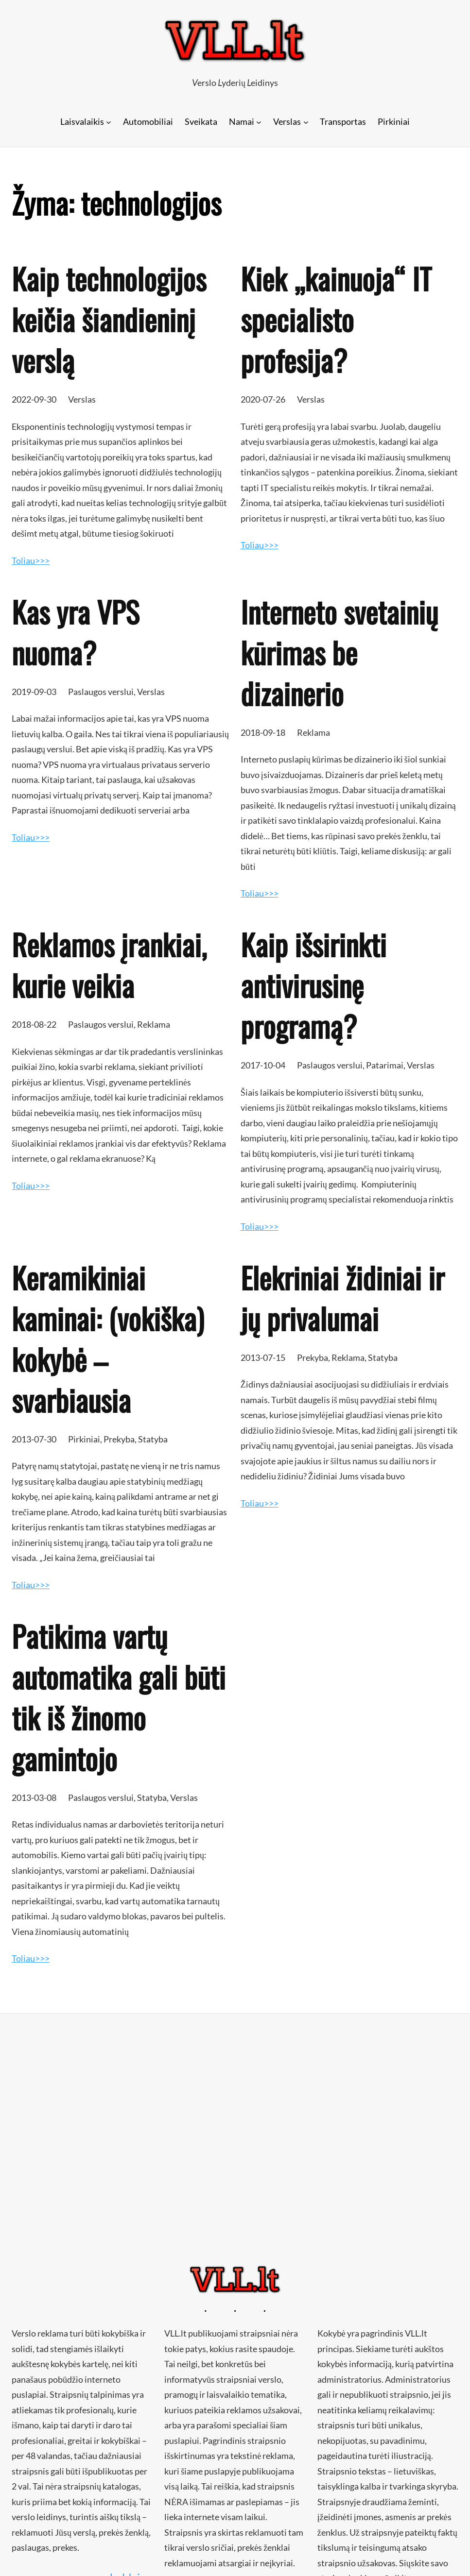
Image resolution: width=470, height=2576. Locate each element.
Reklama (313, 732)
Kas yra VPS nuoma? (75, 632)
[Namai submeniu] (258, 121)
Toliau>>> (31, 560)
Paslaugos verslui (101, 691)
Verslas (82, 399)
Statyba (153, 1439)
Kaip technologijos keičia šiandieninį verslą (109, 319)
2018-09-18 (263, 732)
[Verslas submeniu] (306, 121)
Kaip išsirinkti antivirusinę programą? (313, 985)
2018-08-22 (34, 1024)
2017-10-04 (263, 1065)
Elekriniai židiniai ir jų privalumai (342, 1298)
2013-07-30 (34, 1439)
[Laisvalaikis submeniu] (108, 121)
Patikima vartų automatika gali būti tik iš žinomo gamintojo (119, 1697)
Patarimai (384, 1065)
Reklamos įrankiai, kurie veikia (109, 964)
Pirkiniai (84, 1439)
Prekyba (119, 1439)
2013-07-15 (263, 1357)
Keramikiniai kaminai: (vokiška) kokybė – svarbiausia (108, 1338)
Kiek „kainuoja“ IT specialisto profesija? (336, 319)
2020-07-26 (263, 399)
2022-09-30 (34, 399)
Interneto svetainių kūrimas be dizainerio (339, 652)
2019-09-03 (34, 691)
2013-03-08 (34, 1797)
